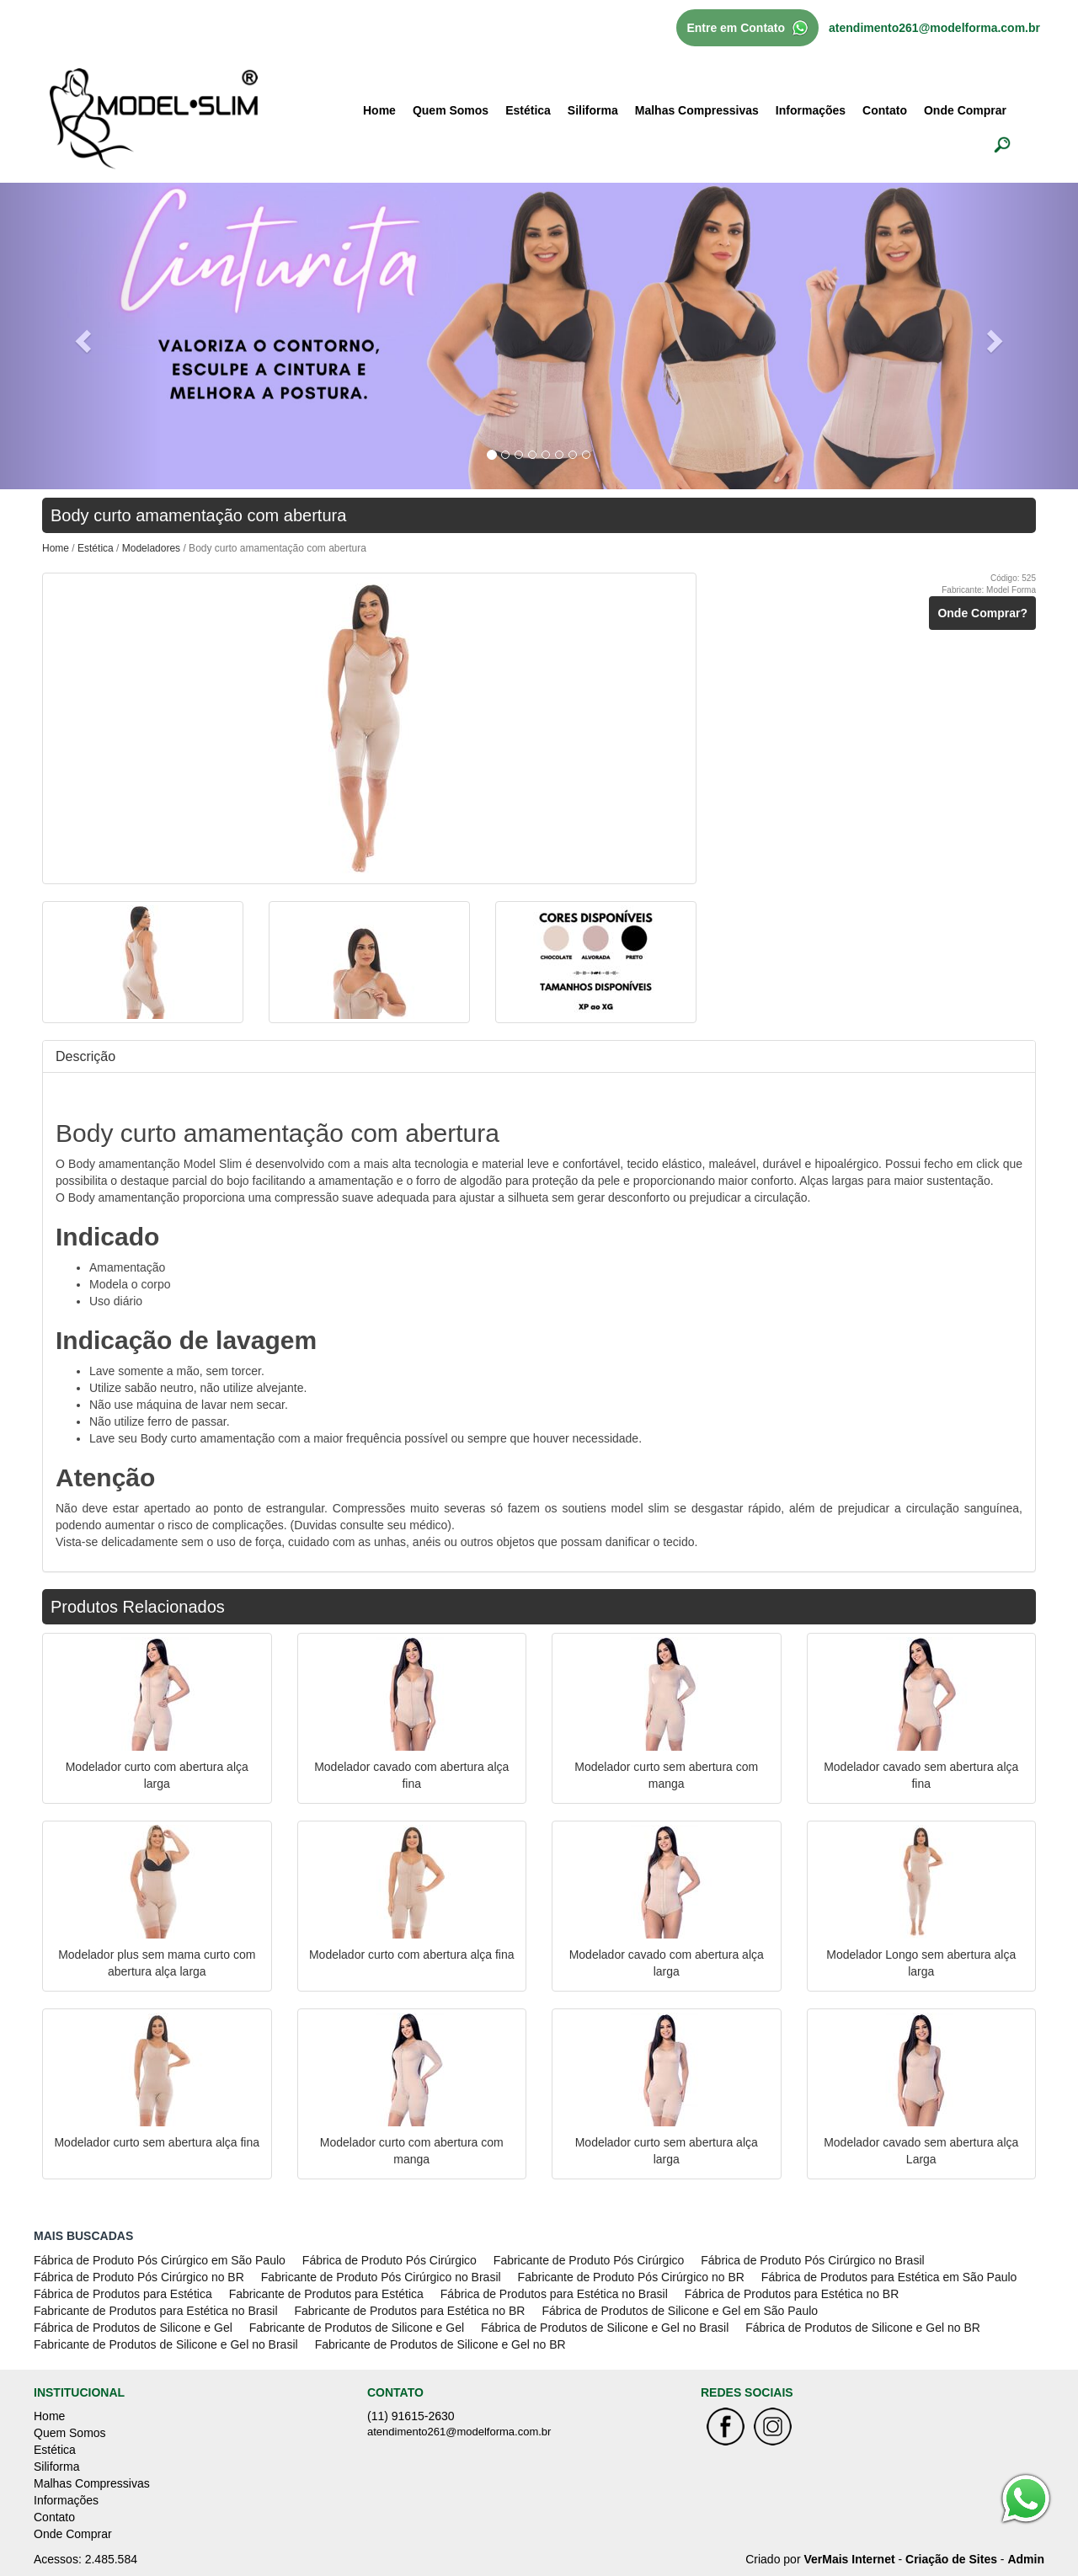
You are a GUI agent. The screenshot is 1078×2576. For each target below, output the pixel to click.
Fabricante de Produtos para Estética (326, 2294)
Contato (884, 110)
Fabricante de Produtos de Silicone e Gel (356, 2327)
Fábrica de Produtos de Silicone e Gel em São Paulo (680, 2310)
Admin (1025, 2559)
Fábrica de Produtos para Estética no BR (792, 2294)
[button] (81, 335)
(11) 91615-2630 (411, 2416)
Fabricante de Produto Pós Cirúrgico (589, 2260)
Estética (528, 110)
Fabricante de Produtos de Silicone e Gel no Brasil (166, 2344)
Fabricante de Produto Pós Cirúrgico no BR (631, 2277)
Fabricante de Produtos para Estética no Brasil (156, 2310)
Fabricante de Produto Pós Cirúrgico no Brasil (381, 2277)
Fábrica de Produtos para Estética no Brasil (554, 2294)
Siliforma (593, 110)
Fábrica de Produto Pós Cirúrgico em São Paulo (160, 2260)
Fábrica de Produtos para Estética (123, 2294)
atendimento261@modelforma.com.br (934, 28)
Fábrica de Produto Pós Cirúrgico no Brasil (812, 2260)
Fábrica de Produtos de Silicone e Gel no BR (862, 2327)
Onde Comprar (965, 110)
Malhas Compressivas (697, 110)
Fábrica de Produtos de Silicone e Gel (133, 2327)
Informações (811, 110)
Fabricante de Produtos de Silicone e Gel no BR (440, 2344)
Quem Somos (450, 110)
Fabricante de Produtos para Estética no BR (410, 2310)
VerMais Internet (848, 2559)
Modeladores (153, 548)
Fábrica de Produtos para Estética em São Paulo (889, 2277)
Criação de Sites (951, 2559)
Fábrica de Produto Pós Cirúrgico (389, 2260)
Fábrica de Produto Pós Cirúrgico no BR (139, 2277)
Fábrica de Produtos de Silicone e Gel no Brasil (604, 2327)
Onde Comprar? (982, 613)
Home (379, 110)
